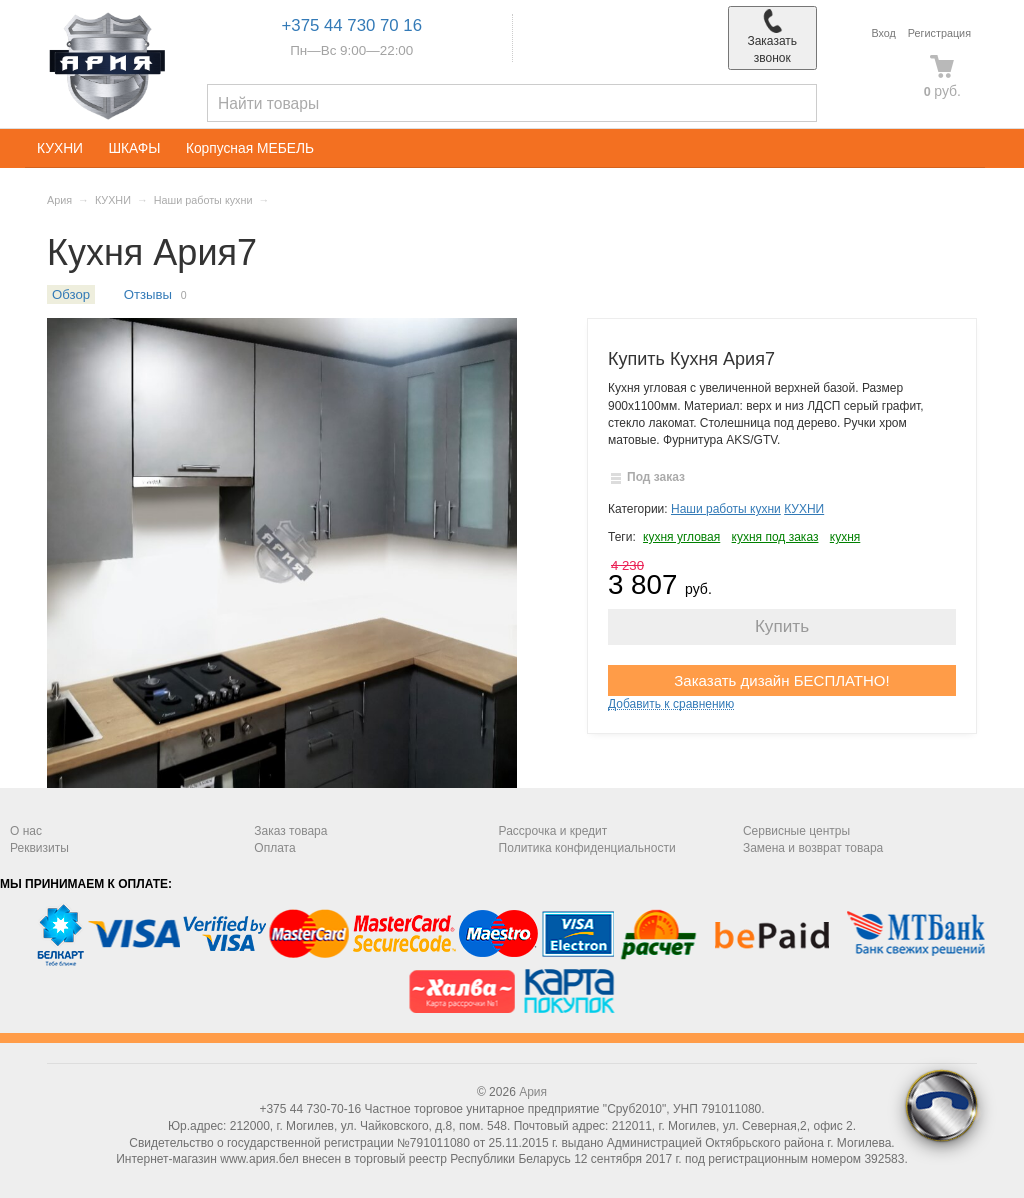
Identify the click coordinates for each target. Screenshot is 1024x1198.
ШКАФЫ (134, 148)
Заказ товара (290, 831)
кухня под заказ (775, 537)
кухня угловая (681, 537)
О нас (26, 831)
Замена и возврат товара (813, 848)
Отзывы (148, 294)
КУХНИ (60, 148)
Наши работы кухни (203, 200)
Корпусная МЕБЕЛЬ (250, 148)
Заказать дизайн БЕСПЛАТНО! (781, 680)
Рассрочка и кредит (553, 831)
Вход (883, 33)
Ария (59, 200)
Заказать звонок (772, 37)
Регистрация (939, 33)
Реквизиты (39, 848)
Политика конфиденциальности (587, 848)
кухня (845, 537)
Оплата (274, 848)
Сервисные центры (796, 831)
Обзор (71, 294)
